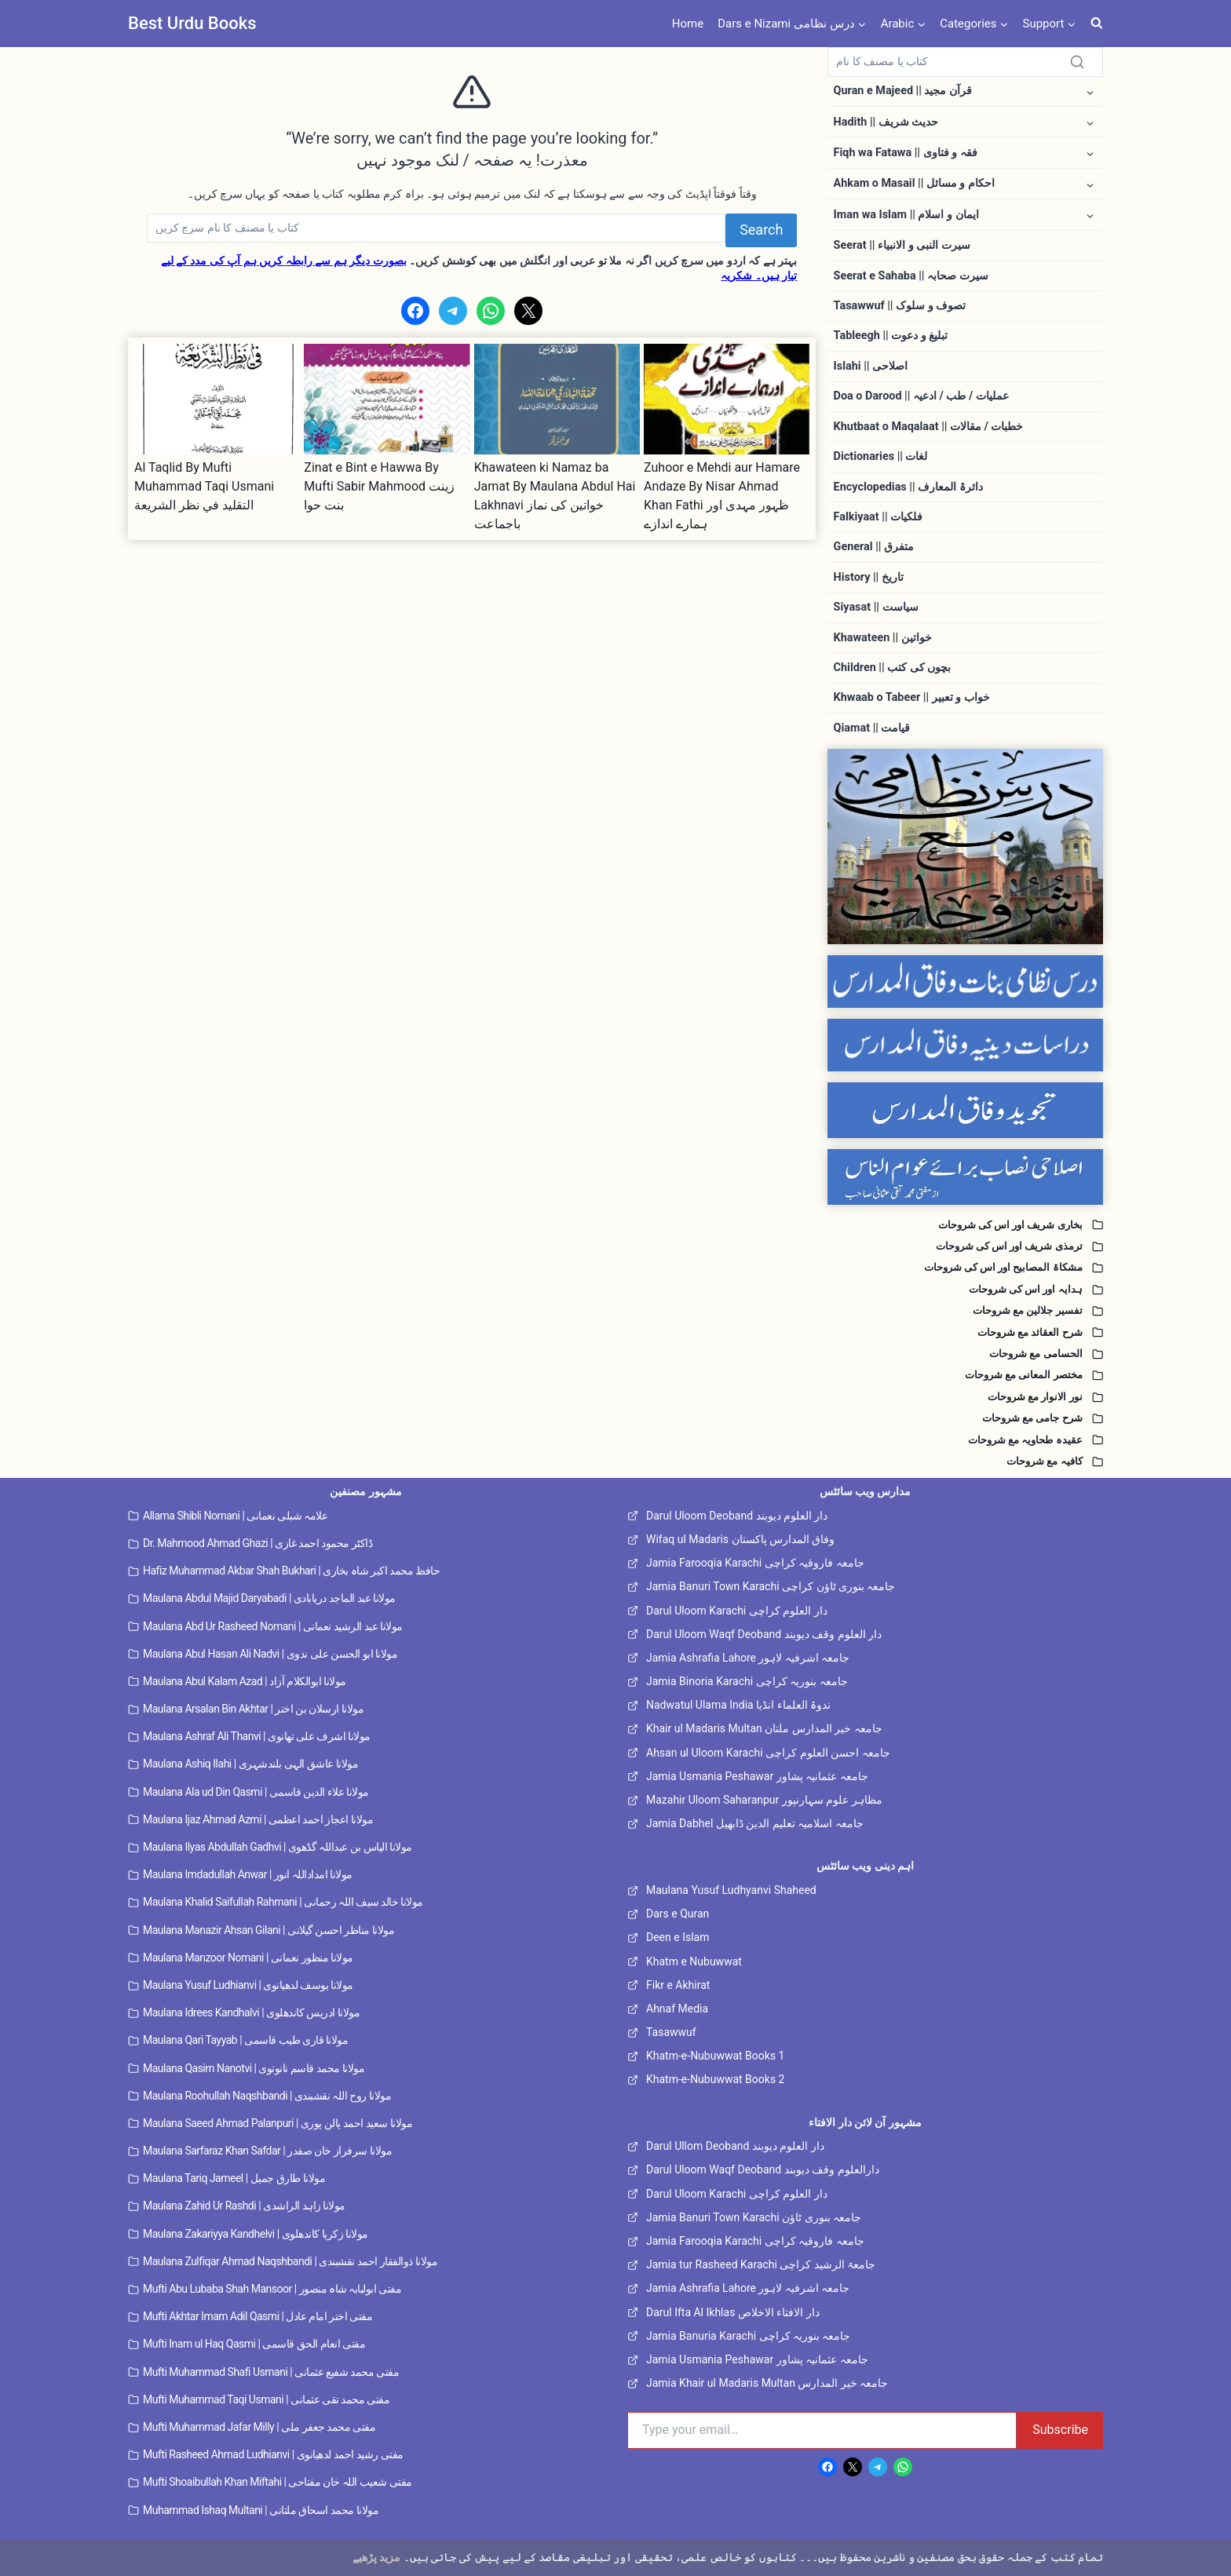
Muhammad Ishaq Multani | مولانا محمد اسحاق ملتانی (260, 2510)
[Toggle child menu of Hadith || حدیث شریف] (1090, 122)
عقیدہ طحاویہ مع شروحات (1021, 1440)
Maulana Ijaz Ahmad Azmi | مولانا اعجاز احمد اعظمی (258, 1819)
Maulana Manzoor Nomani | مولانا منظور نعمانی (248, 1957)
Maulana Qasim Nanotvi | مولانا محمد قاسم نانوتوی (253, 2068)
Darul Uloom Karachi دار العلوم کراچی (736, 1610)
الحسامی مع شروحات (1031, 1353)
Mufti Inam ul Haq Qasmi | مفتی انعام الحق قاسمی (254, 2343)
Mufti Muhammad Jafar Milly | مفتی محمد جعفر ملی (259, 2427)
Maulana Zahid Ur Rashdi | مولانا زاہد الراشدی (244, 2205)
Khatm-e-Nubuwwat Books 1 (715, 2055)
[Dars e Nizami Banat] (965, 981)
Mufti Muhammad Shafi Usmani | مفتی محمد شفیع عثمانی (271, 2372)
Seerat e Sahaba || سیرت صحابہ (911, 276)
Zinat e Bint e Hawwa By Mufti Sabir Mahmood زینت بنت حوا (379, 486)
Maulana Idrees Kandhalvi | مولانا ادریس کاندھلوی (251, 2012)
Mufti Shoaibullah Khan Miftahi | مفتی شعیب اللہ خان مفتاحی (277, 2482)
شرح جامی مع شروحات (1027, 1418)
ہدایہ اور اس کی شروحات (1020, 1289)
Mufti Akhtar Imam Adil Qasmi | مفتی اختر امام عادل (257, 2316)
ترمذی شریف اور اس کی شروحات (1002, 1246)
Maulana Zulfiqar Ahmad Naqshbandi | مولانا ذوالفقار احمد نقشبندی (290, 2261)
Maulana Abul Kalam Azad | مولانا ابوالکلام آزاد (244, 1681)
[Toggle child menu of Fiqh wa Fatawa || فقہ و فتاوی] (1090, 152)
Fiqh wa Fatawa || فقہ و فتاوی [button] (905, 152)
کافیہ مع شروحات (1040, 1461)
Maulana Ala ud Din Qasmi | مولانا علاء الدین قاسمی (256, 1792)
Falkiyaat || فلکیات (878, 517)
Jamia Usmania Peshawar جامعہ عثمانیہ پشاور (757, 1776)
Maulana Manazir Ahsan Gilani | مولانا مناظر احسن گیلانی (268, 1930)
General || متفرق (874, 546)
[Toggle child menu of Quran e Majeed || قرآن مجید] (1090, 91)
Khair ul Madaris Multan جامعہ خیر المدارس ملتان (764, 1728)
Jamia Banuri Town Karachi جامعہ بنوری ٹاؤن (753, 2217)
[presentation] (217, 399)
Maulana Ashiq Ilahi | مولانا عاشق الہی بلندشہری (250, 1763)
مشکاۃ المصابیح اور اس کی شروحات (997, 1267)
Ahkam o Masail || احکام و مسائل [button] (914, 183)
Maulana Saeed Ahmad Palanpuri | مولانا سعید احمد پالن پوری (277, 2123)
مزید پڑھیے (376, 2557)
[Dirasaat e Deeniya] (965, 1045)
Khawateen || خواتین (883, 637)
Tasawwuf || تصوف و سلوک (900, 305)
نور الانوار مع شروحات (1031, 1396)
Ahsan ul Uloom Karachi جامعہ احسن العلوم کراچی (768, 1752)
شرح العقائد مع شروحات (1026, 1332)
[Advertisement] (472, 650)
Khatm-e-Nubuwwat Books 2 (715, 2079)
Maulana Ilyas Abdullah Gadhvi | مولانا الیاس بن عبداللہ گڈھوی (277, 1847)
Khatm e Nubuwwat (694, 1961)
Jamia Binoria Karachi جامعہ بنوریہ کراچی (747, 1681)
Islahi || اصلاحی (871, 366)
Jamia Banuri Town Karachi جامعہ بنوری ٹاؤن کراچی (770, 1586)
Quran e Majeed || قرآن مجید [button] (903, 90)
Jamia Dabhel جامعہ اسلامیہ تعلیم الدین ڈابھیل (755, 1823)
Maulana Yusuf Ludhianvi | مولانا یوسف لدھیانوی (248, 1985)
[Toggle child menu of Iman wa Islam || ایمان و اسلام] (1090, 214)
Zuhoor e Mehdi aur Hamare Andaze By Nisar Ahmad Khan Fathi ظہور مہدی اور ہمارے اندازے (722, 495)
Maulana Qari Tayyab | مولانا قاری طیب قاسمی (246, 2040)
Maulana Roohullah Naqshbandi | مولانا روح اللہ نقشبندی (267, 2095)
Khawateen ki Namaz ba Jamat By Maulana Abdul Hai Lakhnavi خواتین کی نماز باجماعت (555, 495)
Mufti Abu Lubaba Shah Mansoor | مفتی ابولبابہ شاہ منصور (272, 2288)
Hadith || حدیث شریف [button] (886, 122)
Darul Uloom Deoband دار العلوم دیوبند (736, 1515)
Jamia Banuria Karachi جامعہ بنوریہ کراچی (748, 2336)
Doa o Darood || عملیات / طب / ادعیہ (921, 396)
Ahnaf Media (677, 2008)
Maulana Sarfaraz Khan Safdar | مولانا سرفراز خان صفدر (267, 2150)
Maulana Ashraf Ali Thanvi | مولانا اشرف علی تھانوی (257, 1736)
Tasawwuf (671, 2032)
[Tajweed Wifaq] (965, 1110)
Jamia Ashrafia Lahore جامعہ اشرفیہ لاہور (747, 1657)
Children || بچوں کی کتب (893, 667)
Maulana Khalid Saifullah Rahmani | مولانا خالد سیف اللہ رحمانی (283, 1902)
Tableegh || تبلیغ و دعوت (891, 335)
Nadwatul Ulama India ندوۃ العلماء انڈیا (738, 1704)
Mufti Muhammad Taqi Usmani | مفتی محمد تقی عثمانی (266, 2399)
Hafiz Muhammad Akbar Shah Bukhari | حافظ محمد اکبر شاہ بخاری (291, 1570)
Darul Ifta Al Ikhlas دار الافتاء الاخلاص (733, 2312)
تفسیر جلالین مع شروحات (1024, 1310)
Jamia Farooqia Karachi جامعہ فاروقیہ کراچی (755, 1562)
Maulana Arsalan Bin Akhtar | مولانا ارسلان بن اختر (253, 1708)
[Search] (436, 228)
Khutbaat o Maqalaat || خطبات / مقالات (929, 426)
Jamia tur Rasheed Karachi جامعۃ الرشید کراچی (760, 2264)
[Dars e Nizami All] (965, 847)
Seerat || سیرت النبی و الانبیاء (902, 245)
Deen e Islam (677, 1937)
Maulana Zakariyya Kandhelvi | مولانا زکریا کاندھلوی (255, 2234)
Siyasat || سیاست (876, 607)
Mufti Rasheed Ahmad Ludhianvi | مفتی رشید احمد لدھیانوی (273, 2454)
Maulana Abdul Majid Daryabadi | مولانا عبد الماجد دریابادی (269, 1598)
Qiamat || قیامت (872, 728)
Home (687, 23)
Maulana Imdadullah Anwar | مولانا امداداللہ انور (247, 1874)
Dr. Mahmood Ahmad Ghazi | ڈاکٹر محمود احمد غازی (257, 1543)
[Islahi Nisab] (965, 1177)
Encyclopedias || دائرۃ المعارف (908, 487)
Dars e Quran (677, 1913)
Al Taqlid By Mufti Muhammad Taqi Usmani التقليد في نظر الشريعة (204, 486)
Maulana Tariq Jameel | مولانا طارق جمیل (234, 2178)
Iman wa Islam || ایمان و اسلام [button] (906, 214)
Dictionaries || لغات (881, 456)
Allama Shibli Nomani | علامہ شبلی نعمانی (235, 1515)
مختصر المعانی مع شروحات (1019, 1374)
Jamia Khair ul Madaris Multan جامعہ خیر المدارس (767, 2383)
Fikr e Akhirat (678, 1985)
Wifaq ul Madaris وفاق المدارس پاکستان (740, 1539)
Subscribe (1060, 2429)
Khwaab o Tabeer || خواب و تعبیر (912, 697)
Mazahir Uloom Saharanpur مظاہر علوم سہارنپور (764, 1799)
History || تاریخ (869, 577)
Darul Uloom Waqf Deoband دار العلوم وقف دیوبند (764, 1634)
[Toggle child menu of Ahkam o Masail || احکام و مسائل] (1090, 184)
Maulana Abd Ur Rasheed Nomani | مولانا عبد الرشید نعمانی (273, 1626)
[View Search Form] (1096, 23)
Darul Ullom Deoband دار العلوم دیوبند (735, 2146)
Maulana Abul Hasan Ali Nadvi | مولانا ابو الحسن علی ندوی (270, 1653)
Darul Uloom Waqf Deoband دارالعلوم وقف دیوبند (762, 2169)
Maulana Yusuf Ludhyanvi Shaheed (731, 1890)
